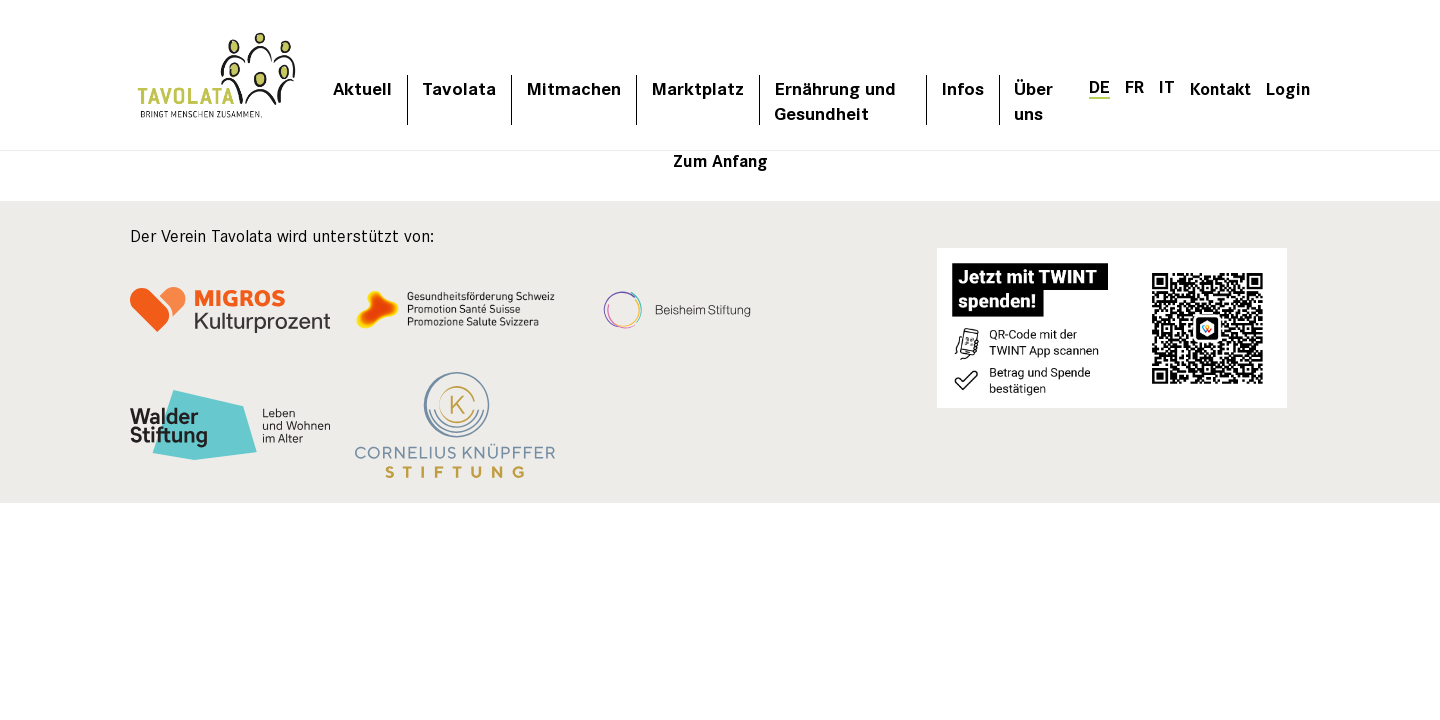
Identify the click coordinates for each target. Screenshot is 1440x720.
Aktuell (362, 87)
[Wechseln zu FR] (1134, 86)
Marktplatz (697, 87)
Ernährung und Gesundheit (835, 100)
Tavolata (459, 87)
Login (1288, 87)
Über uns (1033, 100)
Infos (962, 87)
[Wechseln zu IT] (1167, 86)
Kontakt (1220, 87)
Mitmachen (573, 87)
